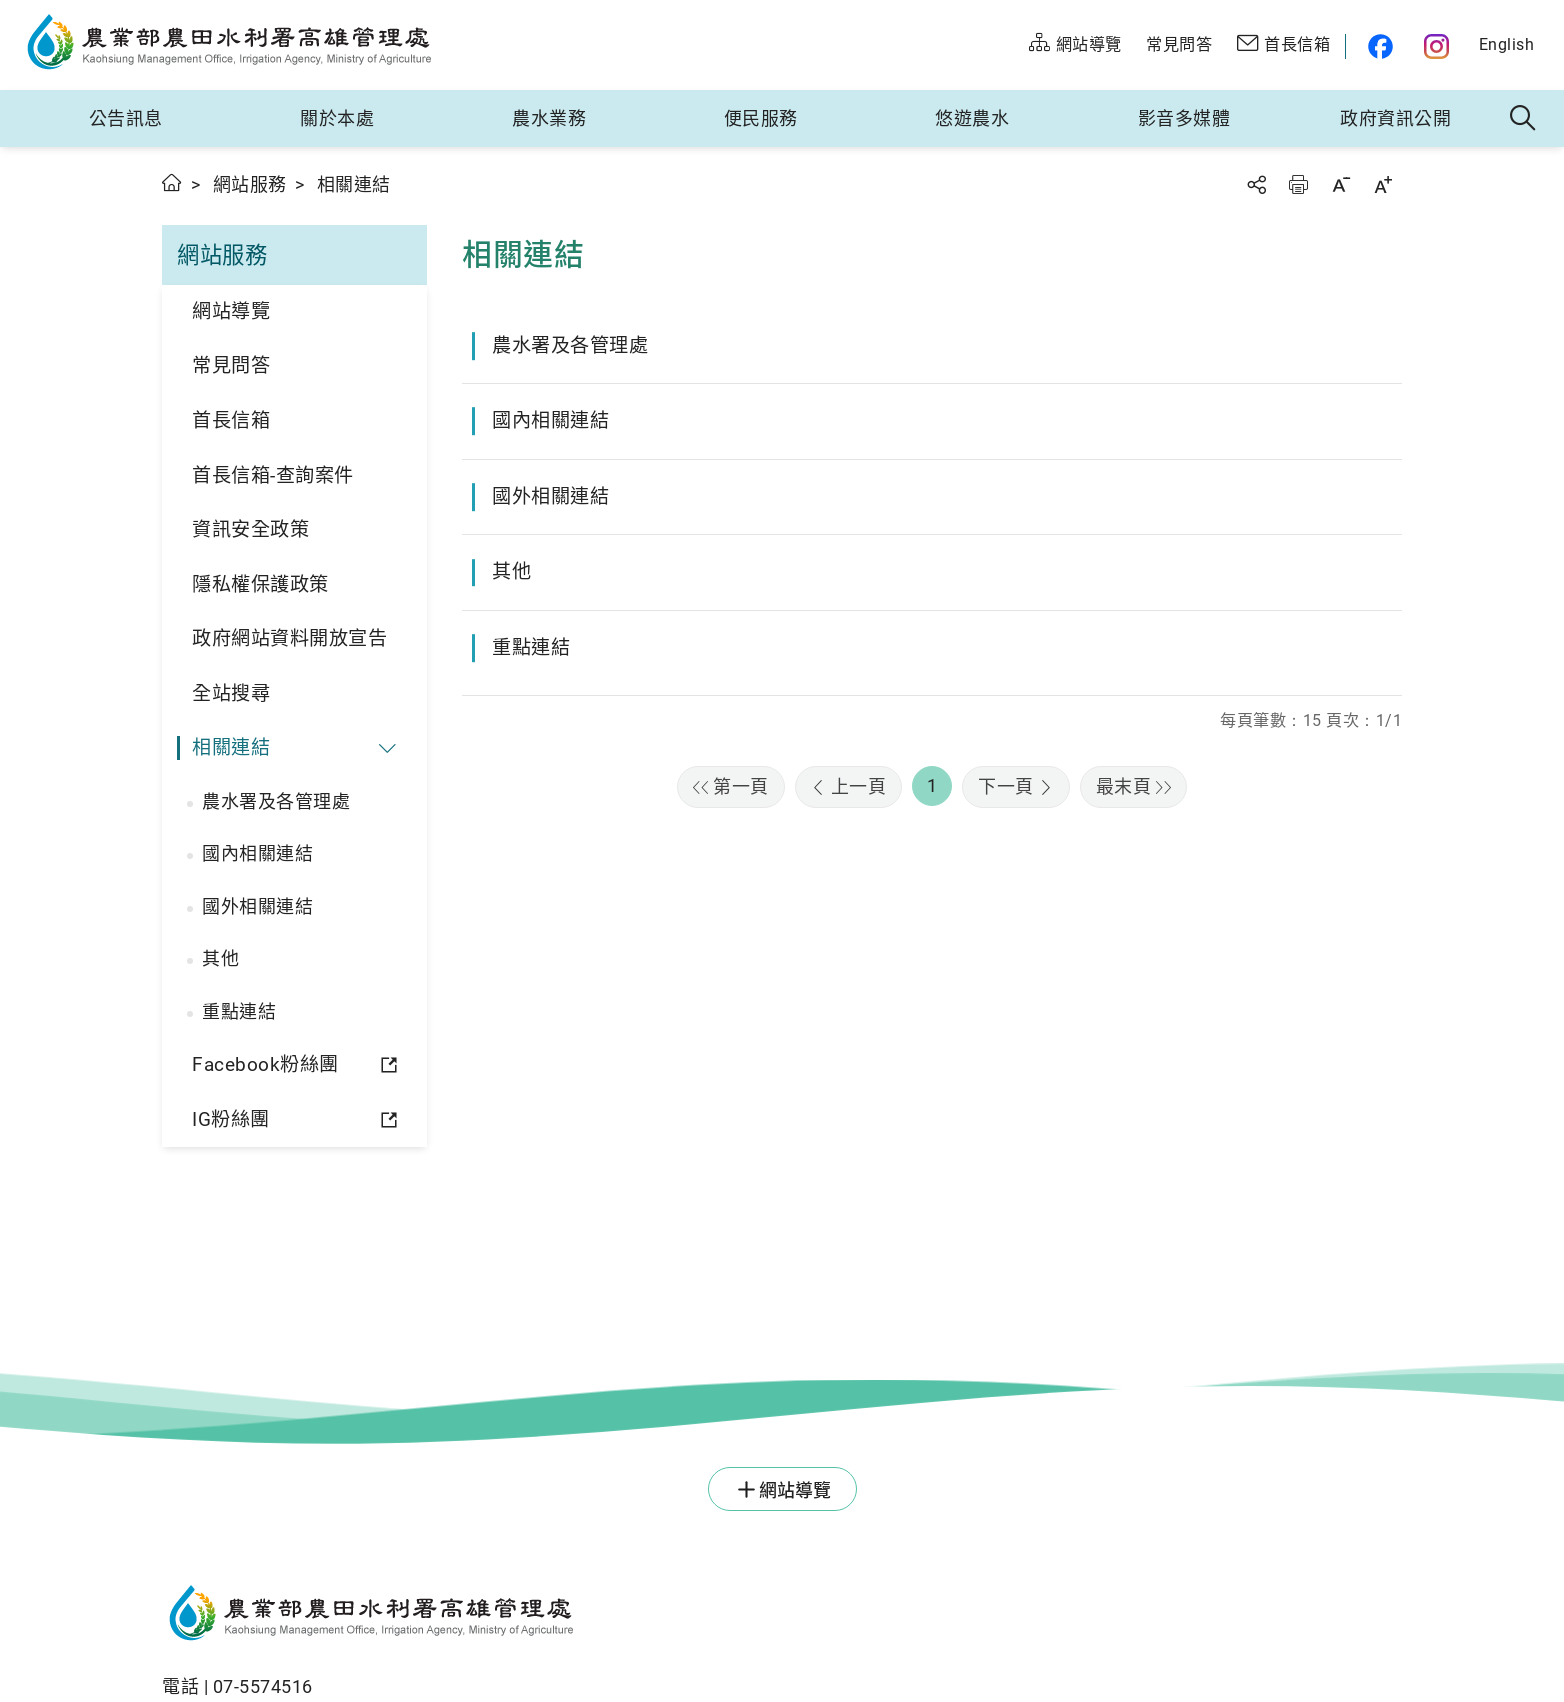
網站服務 (250, 184)
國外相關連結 (257, 906)
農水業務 (549, 118)
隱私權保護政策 (260, 584)
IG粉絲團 (231, 1119)
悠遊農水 (972, 118)
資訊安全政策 (250, 529)
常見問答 (231, 365)
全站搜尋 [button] (1523, 119)
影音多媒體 (1184, 118)
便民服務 (761, 118)
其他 (220, 958)
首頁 (172, 182)
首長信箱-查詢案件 (273, 475)
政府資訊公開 (1395, 118)
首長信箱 (231, 420)
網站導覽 (231, 311)
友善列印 (1298, 184)
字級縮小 (1341, 184)
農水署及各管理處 (276, 801)
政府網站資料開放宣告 (289, 638)
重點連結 (239, 1011)
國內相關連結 (257, 853)
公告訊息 (126, 118)
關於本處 (337, 118)
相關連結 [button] (231, 747)
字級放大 (1383, 184)
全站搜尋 (231, 693)
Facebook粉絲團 (265, 1064)
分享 (1256, 184)
